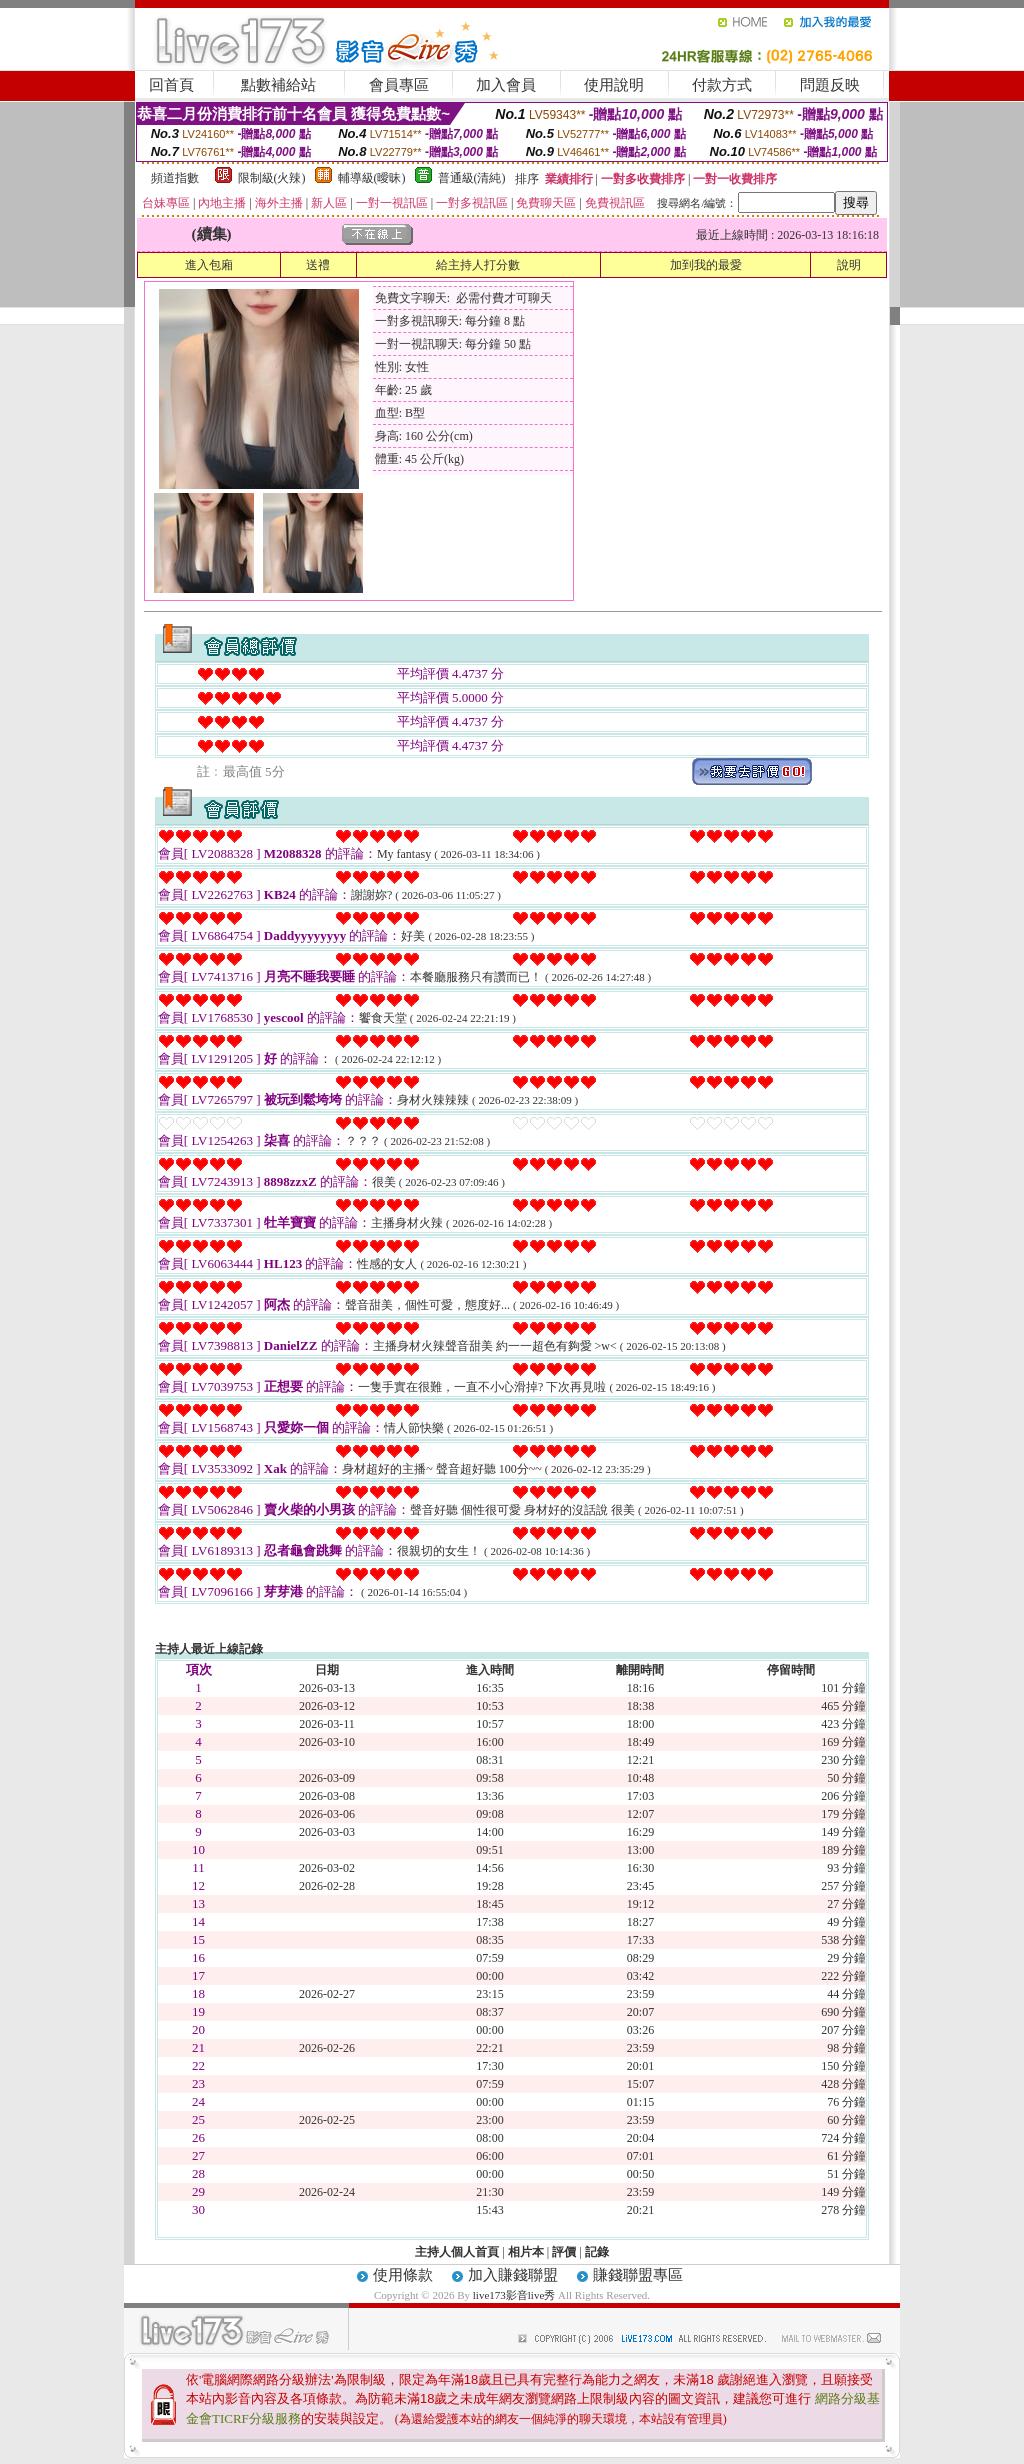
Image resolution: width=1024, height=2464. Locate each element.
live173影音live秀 (514, 2295)
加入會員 (506, 85)
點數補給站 (278, 85)
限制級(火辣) (272, 178)
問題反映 (830, 85)
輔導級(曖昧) (372, 178)
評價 (564, 2252)
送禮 (318, 265)
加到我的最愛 (706, 265)
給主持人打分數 (478, 265)
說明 (849, 265)
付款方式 (722, 85)
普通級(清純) (472, 178)
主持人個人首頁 (457, 2252)
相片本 (526, 2252)
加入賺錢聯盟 (513, 2275)
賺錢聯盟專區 (638, 2275)
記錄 (597, 2252)
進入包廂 (209, 265)
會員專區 (399, 85)
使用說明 (614, 85)
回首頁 (171, 85)
